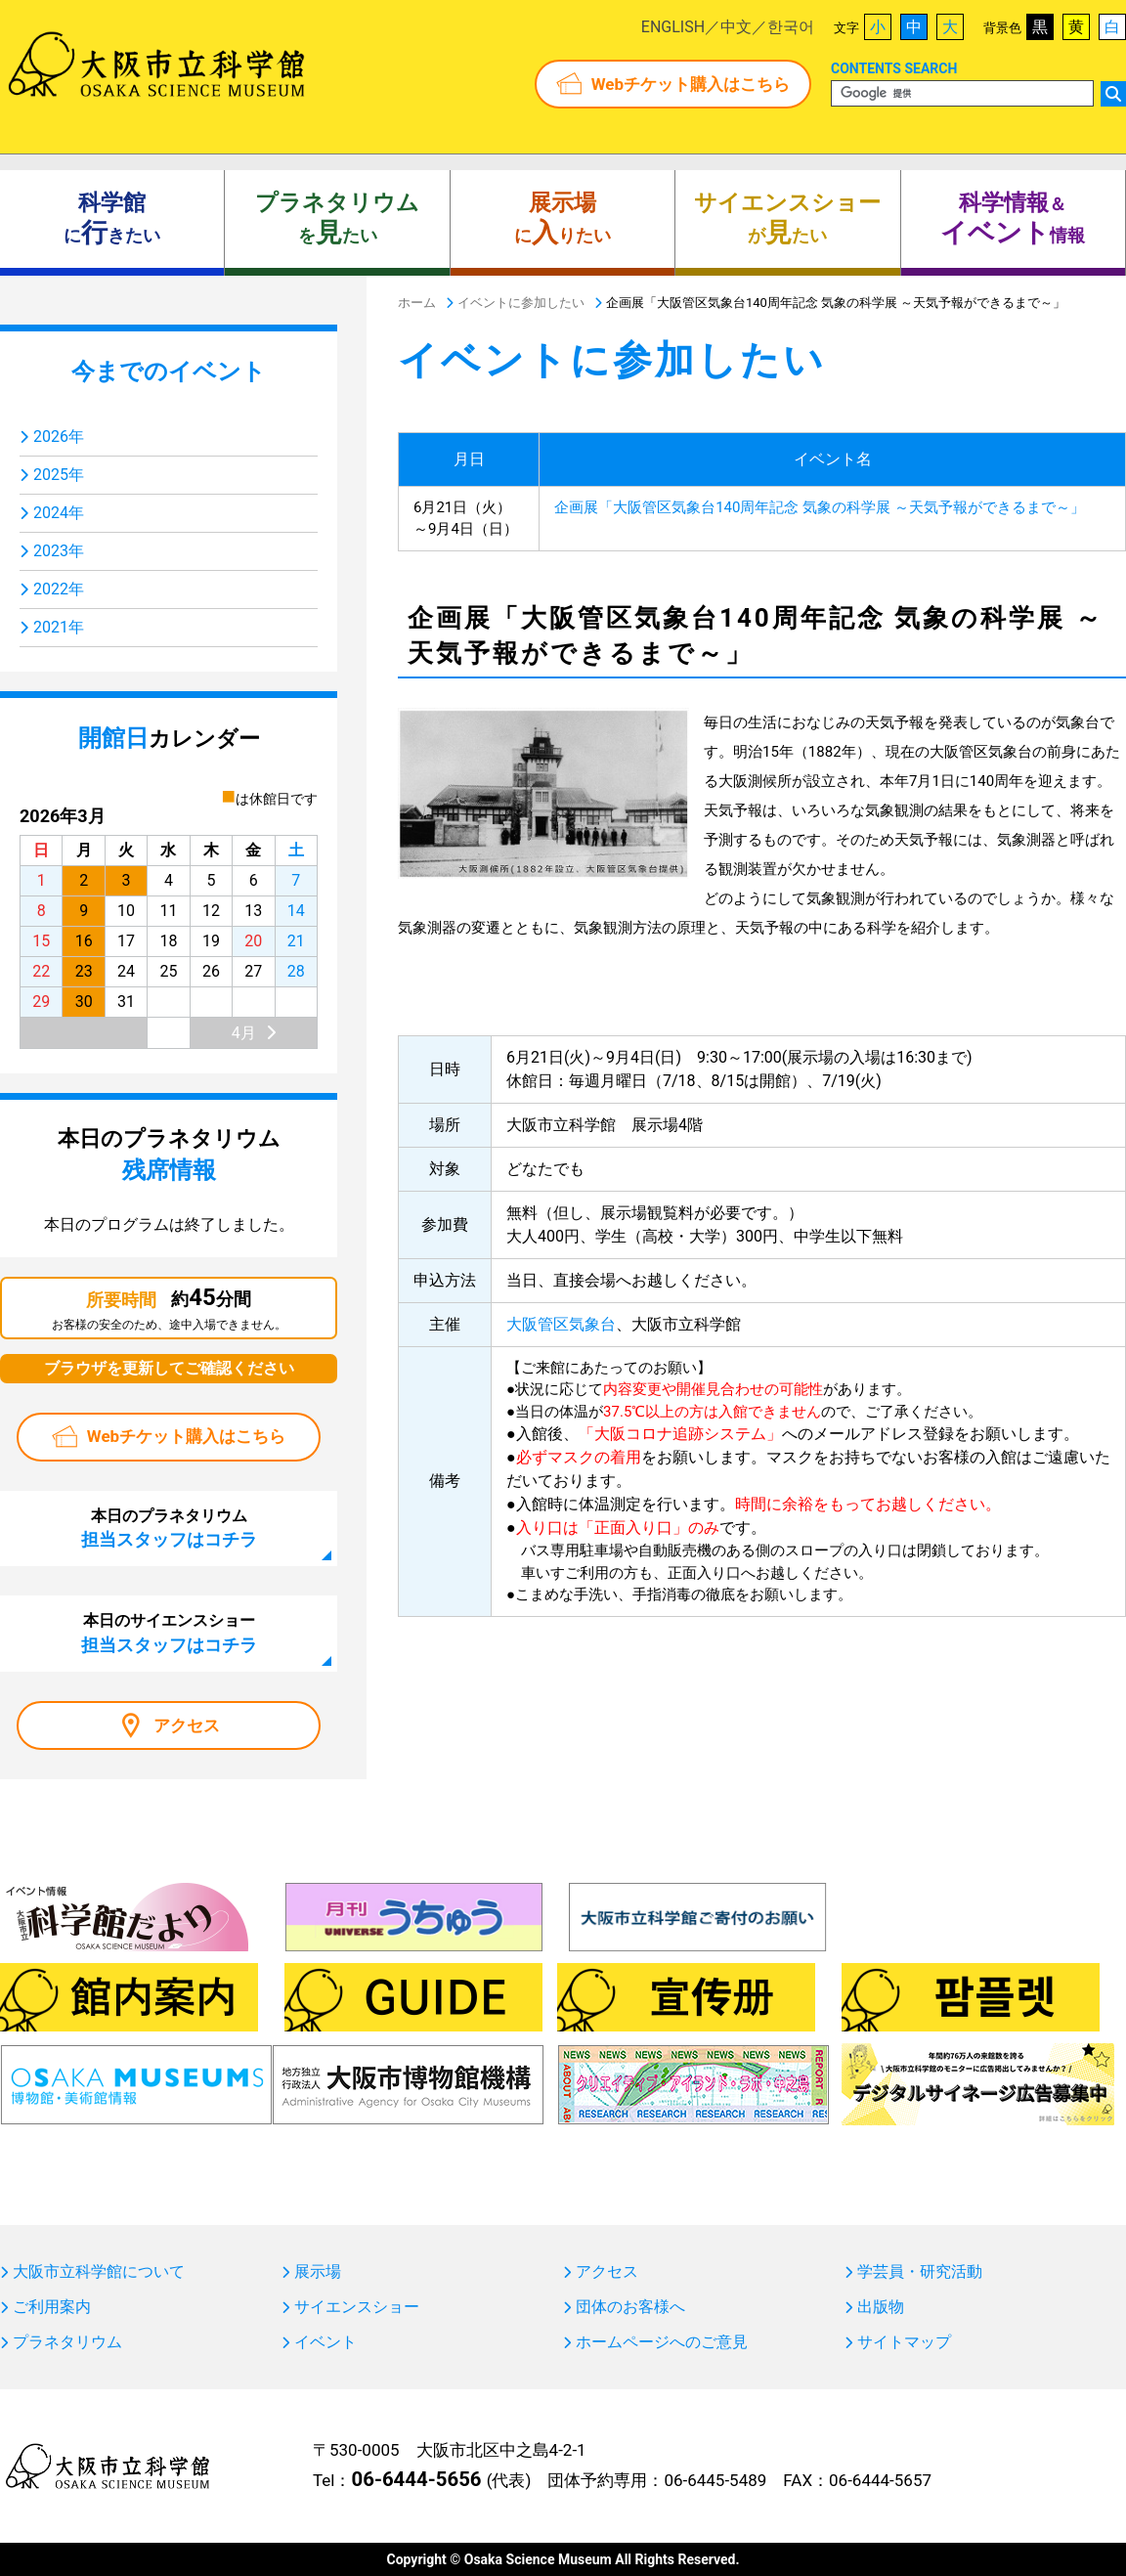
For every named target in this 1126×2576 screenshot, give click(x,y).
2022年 (58, 589)
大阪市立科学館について (99, 2272)
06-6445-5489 (715, 2480)
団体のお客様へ (630, 2307)
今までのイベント (168, 371)
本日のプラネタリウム (169, 1528)
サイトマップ (904, 2342)
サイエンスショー (356, 2307)
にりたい (562, 219)
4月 (244, 1033)
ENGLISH (673, 27)
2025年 (58, 474)
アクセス (186, 1725)
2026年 (58, 436)
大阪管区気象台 (561, 1324)
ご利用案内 (52, 2307)
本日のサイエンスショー (169, 1632)
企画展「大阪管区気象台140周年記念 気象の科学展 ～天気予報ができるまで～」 (819, 507)
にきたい (112, 219)
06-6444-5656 (416, 2479)
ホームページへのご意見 (662, 2342)
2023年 (58, 551)
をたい (337, 219)
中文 (736, 27)
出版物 (880, 2307)
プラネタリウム (67, 2342)
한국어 (790, 27)
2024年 (58, 512)
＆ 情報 (1012, 219)
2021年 (58, 627)
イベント (325, 2342)
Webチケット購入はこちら (690, 84)
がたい (787, 219)
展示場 (317, 2272)
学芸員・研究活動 (919, 2272)
